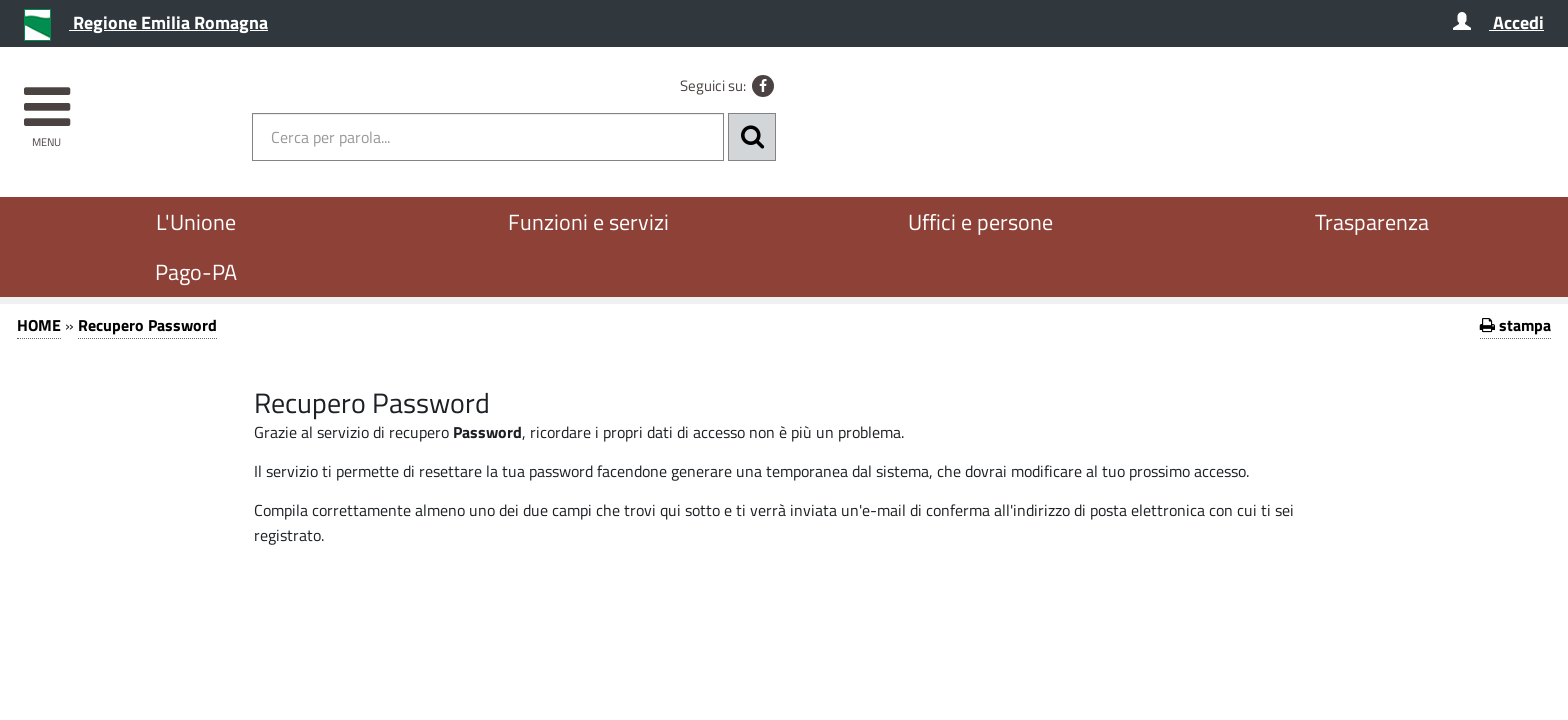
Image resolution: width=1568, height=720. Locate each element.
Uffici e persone (980, 222)
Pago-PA (196, 272)
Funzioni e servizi (588, 222)
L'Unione (196, 222)
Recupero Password (147, 325)
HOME (39, 325)
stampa (1515, 325)
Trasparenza (1372, 222)
